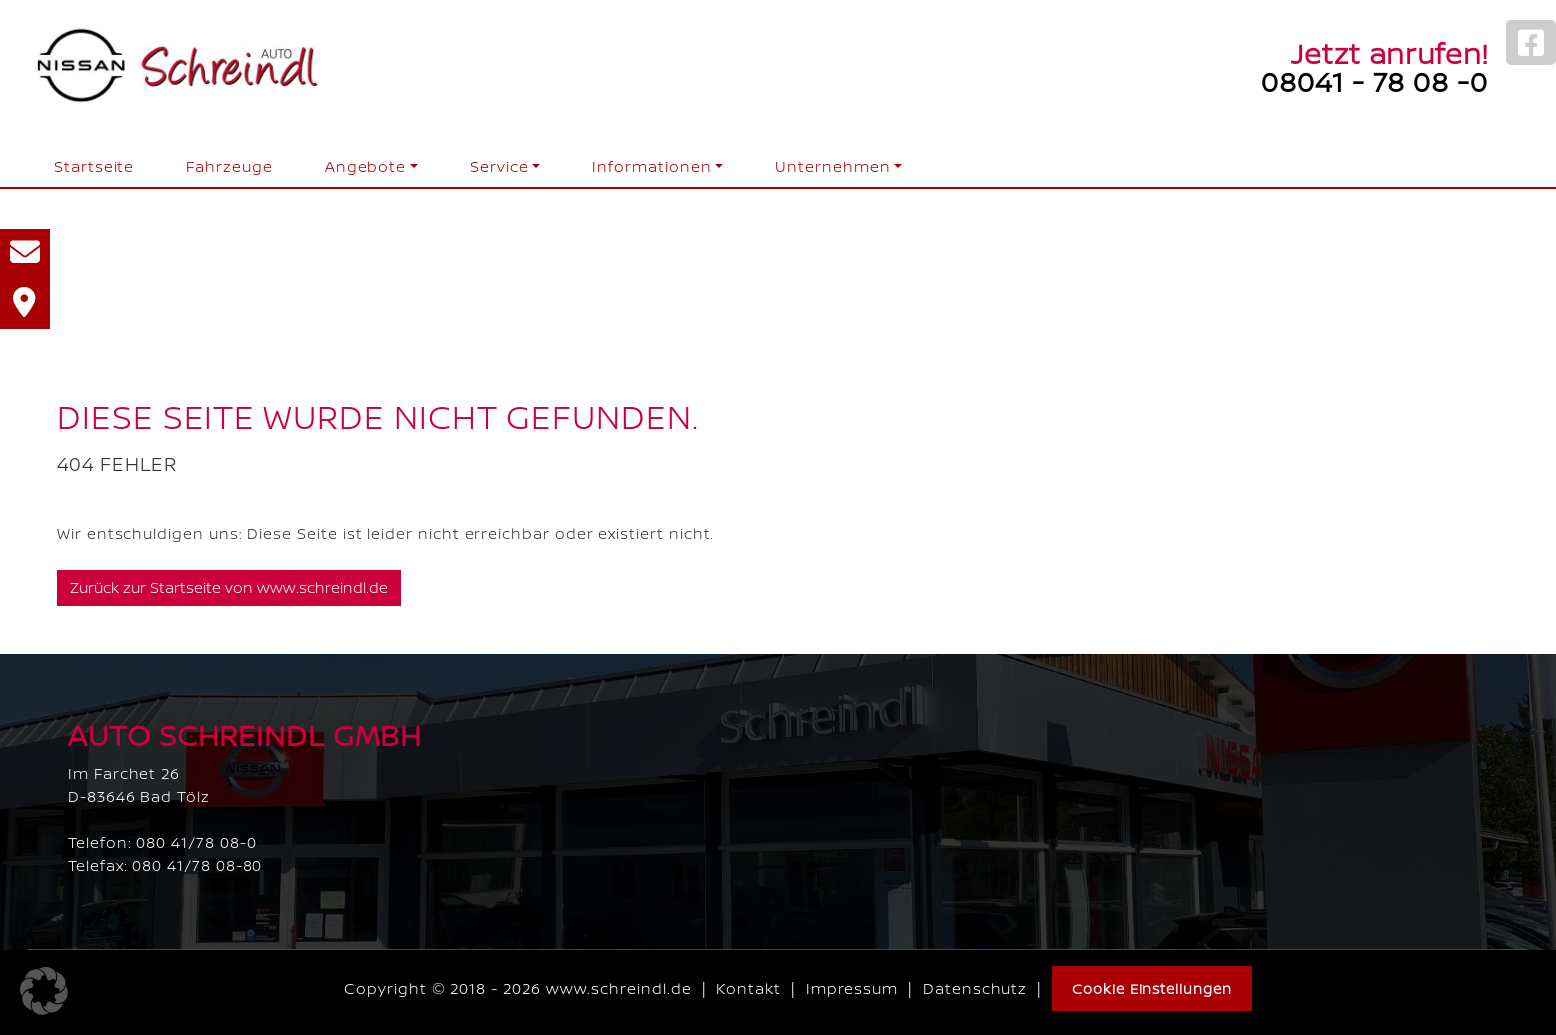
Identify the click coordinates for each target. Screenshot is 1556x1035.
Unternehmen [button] (832, 166)
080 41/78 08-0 (196, 842)
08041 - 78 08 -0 (1374, 81)
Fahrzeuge (229, 166)
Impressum (852, 988)
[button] (44, 991)
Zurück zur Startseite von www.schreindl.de (229, 587)
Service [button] (499, 166)
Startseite (94, 166)
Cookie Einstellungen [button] (1152, 988)
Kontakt (748, 988)
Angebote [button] (365, 166)
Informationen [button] (651, 166)
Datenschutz (975, 988)
